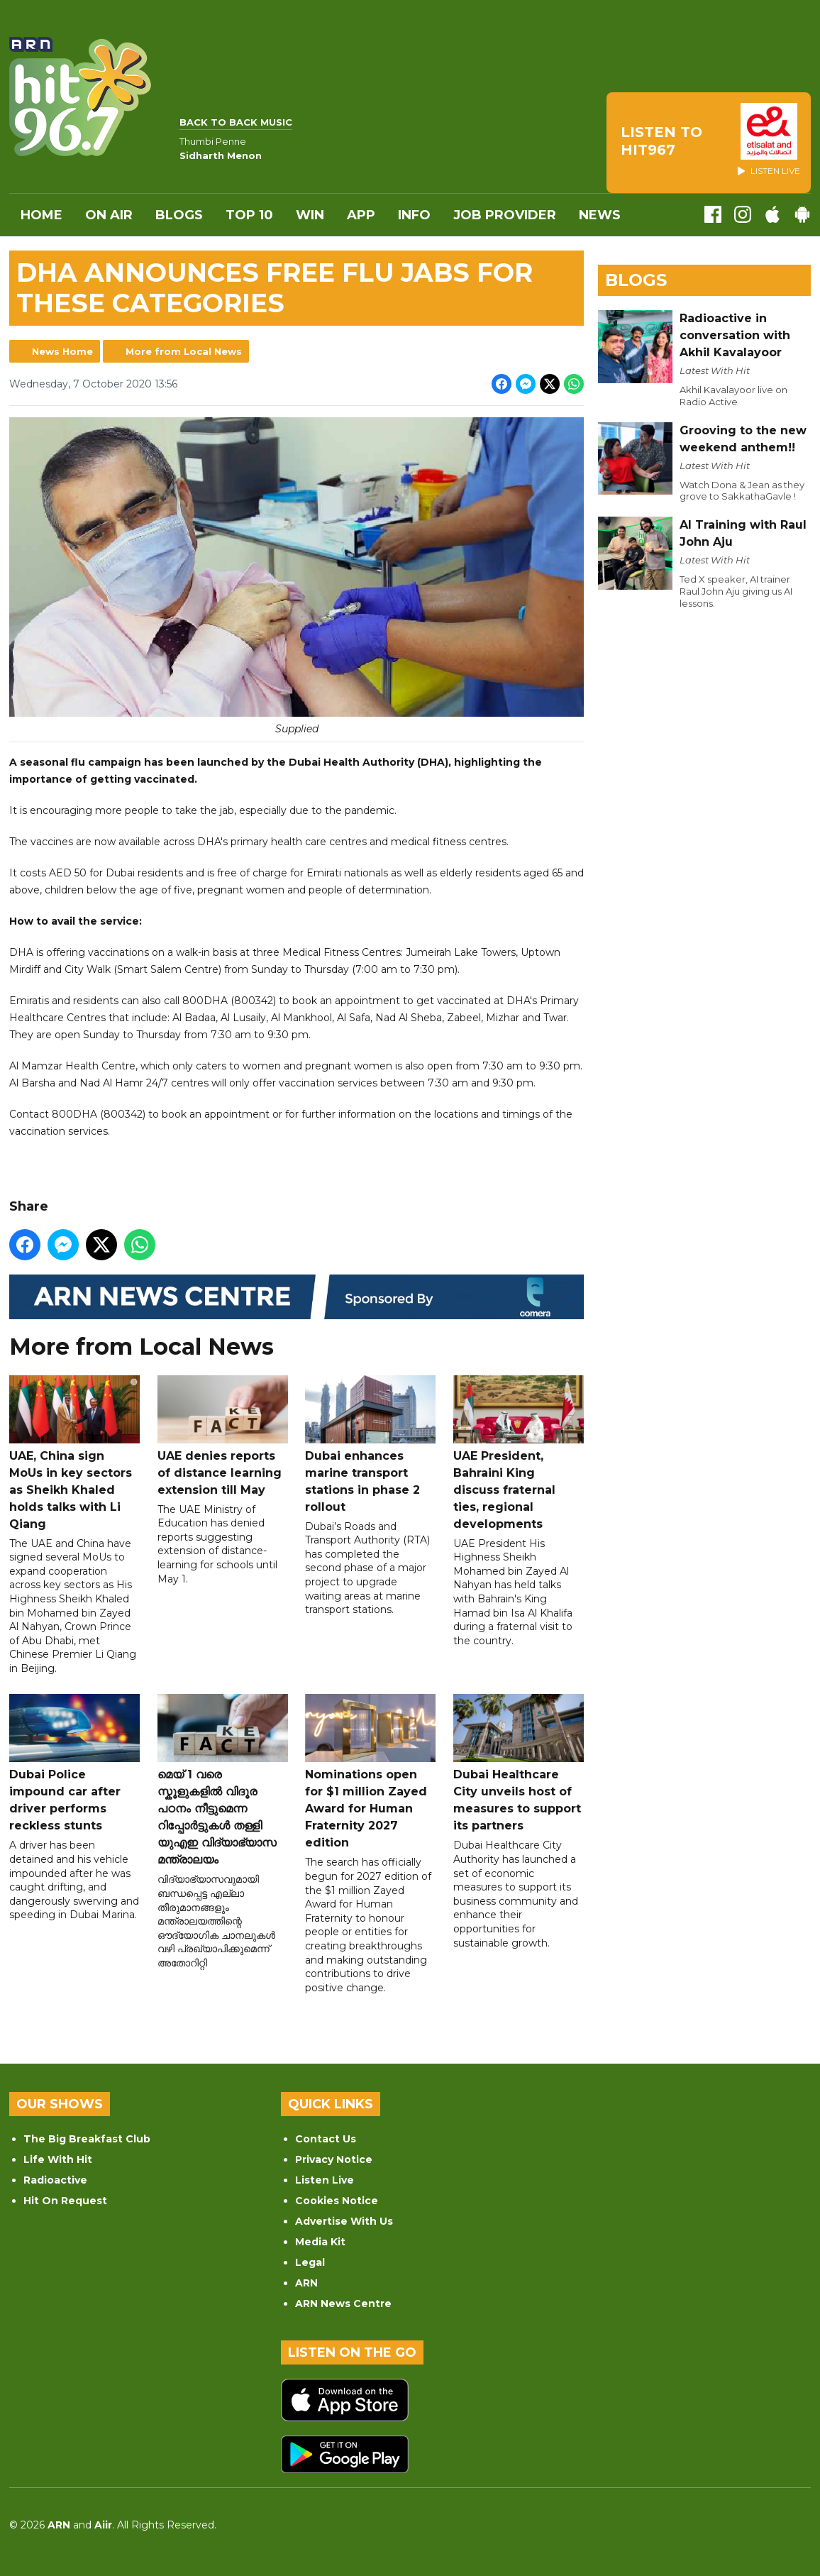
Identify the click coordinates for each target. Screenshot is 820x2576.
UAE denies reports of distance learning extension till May (222, 1436)
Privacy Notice (333, 2159)
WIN (310, 215)
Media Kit (320, 2241)
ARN (306, 2283)
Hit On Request (65, 2200)
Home (41, 215)
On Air (109, 215)
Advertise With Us (344, 2221)
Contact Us (325, 2138)
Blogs (179, 215)
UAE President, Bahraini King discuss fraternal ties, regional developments (518, 1453)
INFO (414, 215)
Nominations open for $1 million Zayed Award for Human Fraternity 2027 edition (370, 1772)
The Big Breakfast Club (86, 2138)
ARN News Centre (343, 2303)
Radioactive (55, 2180)
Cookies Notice (336, 2200)
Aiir (103, 2525)
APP (361, 215)
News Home (62, 351)
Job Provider (504, 215)
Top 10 (249, 215)
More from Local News (184, 351)
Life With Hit (57, 2159)
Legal (310, 2262)
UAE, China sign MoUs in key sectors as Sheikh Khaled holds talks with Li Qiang (74, 1453)
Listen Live (324, 2180)
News (600, 215)
